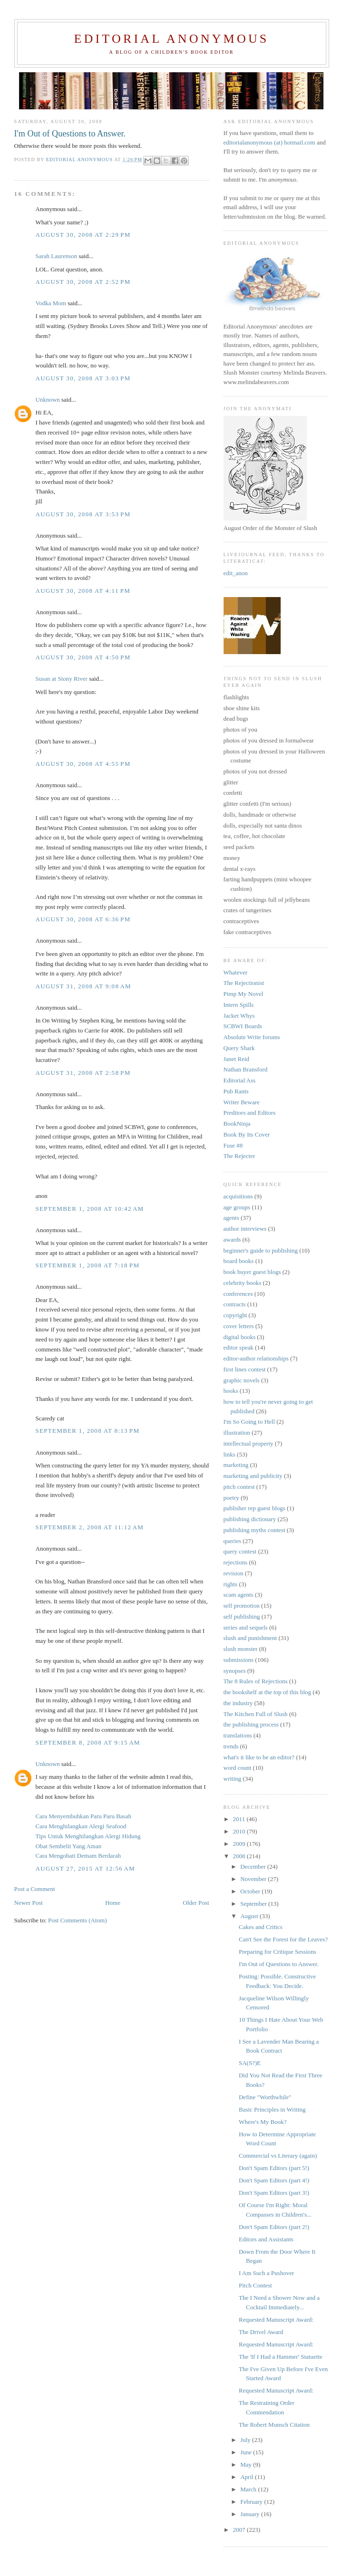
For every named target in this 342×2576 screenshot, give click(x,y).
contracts (235, 1304)
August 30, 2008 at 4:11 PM (83, 590)
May (246, 2464)
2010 (240, 1831)
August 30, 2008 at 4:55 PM (83, 763)
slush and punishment (250, 1637)
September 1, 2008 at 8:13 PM (88, 1430)
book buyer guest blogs (252, 1271)
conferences (238, 1293)
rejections (236, 1562)
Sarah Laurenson (57, 256)
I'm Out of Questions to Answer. (279, 1964)
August (250, 1916)
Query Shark (239, 1048)
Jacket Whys (239, 1015)
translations (238, 1735)
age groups (237, 1207)
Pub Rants (236, 1091)
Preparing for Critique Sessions (277, 1951)
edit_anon (236, 573)
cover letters (239, 1326)
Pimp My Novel (244, 993)
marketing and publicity (253, 1475)
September (254, 1903)
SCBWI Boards (243, 1026)
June (246, 2452)
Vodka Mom (51, 303)
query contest (240, 1551)
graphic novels (242, 1380)
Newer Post (28, 1902)
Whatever (236, 972)
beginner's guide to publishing (261, 1250)
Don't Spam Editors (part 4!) (274, 2180)
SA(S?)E (250, 2062)
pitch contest (239, 1486)
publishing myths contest (254, 1530)
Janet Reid (237, 1058)
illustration (237, 1432)
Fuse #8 (233, 1145)
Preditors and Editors (250, 1112)
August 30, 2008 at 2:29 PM (83, 234)
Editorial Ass (240, 1080)
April (247, 2476)
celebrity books (243, 1282)
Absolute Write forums (252, 1037)
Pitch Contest (255, 2285)
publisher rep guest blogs (254, 1508)
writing (233, 1778)
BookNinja (237, 1123)
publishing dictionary (250, 1519)
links (229, 1454)
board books (239, 1260)
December (253, 1866)
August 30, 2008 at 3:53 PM (83, 514)
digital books (240, 1337)
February (252, 2501)
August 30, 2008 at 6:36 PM (83, 919)
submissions (239, 1659)
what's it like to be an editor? (259, 1757)
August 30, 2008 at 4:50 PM (83, 657)
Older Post (196, 1902)
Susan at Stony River (62, 678)
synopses (235, 1670)
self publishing (242, 1616)
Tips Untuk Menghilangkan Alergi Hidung (88, 1836)
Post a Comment (34, 1888)
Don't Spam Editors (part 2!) (274, 2226)
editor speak (239, 1347)
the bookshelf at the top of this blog (268, 1692)
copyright (235, 1315)
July (246, 2439)
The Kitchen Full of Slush (256, 1713)
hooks (231, 1390)
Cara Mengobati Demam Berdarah (78, 1855)
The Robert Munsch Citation (274, 2424)
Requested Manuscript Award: (276, 2319)
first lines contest (245, 1369)
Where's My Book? (263, 2121)
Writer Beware (242, 1102)
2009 (240, 1843)
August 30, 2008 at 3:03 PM (83, 378)
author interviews (245, 1228)
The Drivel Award (261, 2331)
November (254, 1878)
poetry (231, 1497)
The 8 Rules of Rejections (256, 1681)
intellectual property (249, 1443)
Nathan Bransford (246, 1069)
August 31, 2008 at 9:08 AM (83, 986)
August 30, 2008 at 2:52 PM (83, 281)
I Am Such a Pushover (266, 2273)
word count (238, 1767)
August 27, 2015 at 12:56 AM (85, 1868)
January (250, 2514)
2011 (240, 1819)
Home (112, 1902)
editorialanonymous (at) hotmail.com (269, 142)
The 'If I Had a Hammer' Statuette (280, 2356)
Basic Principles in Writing (272, 2109)
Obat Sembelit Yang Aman (69, 1846)
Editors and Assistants (266, 2239)
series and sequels (246, 1627)
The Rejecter (239, 1155)
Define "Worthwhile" (265, 2097)
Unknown (48, 399)
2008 (240, 1856)
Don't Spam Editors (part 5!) (274, 2167)
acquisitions (238, 1196)
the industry (238, 1703)
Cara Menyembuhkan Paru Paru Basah (83, 1816)
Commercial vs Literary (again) (278, 2155)
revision (234, 1573)
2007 (240, 2529)
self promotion (242, 1605)
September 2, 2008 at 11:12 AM (90, 1527)
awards (232, 1239)
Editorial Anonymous (171, 39)
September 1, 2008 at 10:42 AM (90, 1208)
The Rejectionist (244, 982)
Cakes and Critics (261, 1926)
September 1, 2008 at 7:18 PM (88, 1265)
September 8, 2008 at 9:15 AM (88, 1742)
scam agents (239, 1594)
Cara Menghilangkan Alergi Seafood (81, 1826)
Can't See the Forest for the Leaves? (283, 1939)
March (249, 2489)
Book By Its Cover (247, 1134)
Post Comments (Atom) (77, 1920)
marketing (236, 1464)
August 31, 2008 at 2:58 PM (83, 1072)
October (251, 1891)
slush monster (241, 1648)
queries (233, 1540)
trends (231, 1746)
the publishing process (251, 1724)
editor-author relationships (256, 1358)
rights (231, 1584)
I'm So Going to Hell (249, 1421)
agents (231, 1217)
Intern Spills (239, 1004)
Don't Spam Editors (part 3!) (274, 2192)
